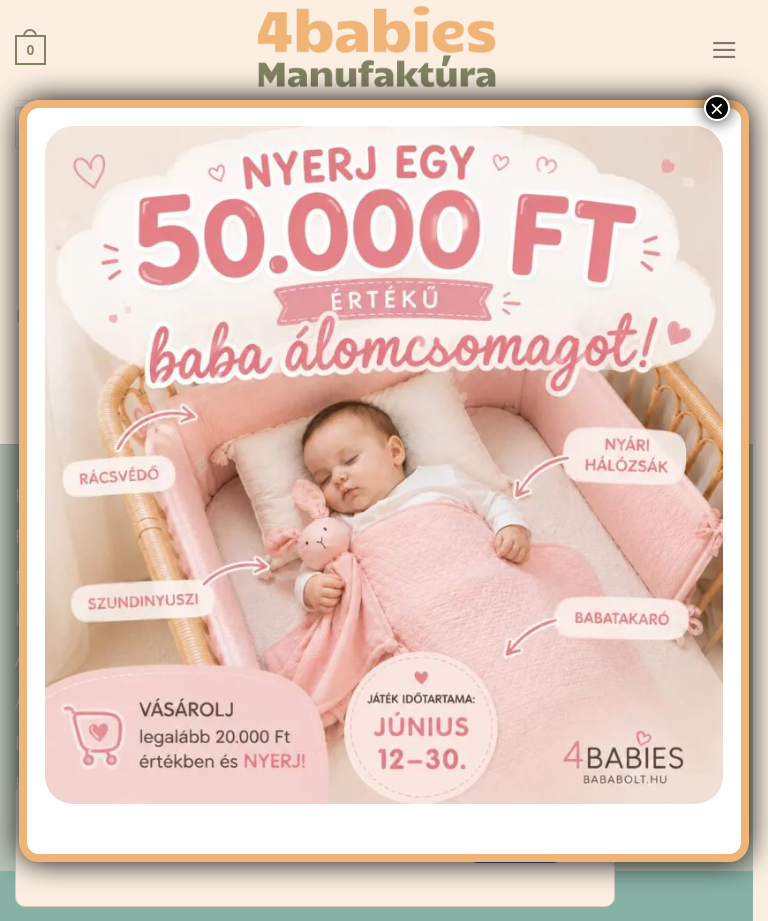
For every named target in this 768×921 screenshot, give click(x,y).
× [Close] (717, 165)
